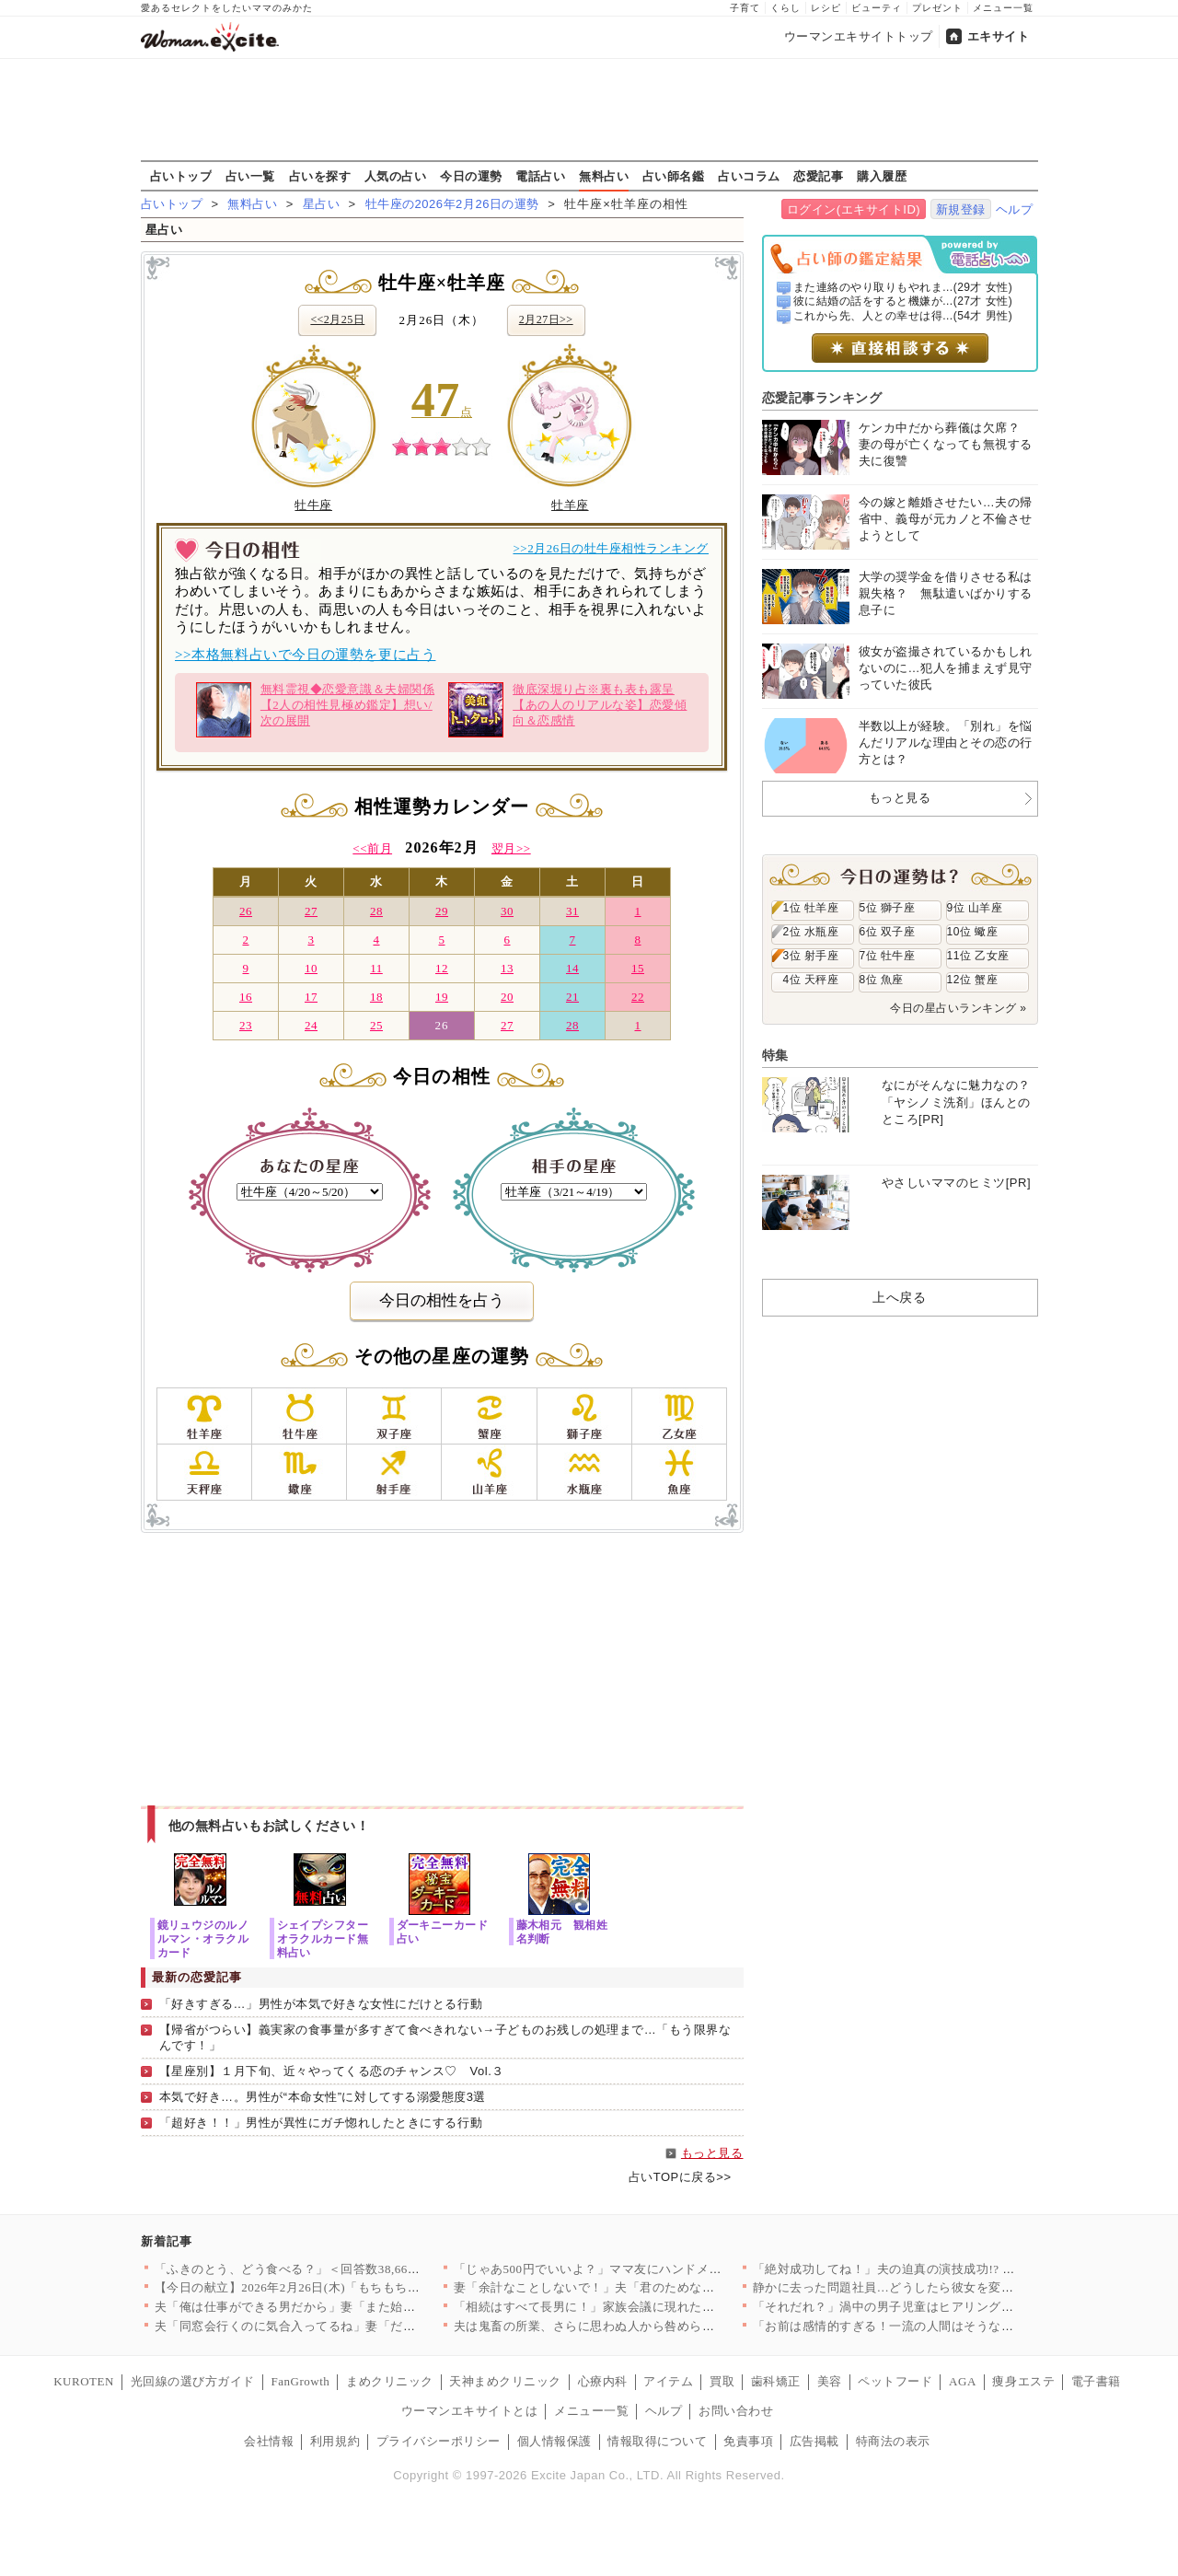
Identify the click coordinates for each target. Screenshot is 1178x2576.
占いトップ (181, 176)
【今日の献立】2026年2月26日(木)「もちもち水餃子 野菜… (320, 2287)
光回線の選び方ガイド (193, 2381)
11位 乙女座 (978, 955)
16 (245, 997)
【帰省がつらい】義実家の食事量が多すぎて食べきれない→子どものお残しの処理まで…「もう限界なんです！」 (445, 2037)
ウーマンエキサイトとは (469, 2411)
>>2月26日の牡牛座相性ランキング (611, 548)
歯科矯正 (776, 2381)
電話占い (540, 176)
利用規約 (335, 2441)
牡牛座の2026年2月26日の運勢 (452, 204)
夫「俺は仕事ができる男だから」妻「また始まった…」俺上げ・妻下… (354, 2307)
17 (311, 997)
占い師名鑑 (673, 176)
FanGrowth (300, 2381)
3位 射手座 (811, 955)
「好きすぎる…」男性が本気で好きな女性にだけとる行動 (321, 2004)
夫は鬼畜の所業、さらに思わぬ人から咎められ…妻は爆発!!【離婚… (645, 2326)
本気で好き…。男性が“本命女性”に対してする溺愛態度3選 (322, 2097)
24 (311, 1025)
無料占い (604, 176)
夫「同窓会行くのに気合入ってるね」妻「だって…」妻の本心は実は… (354, 2326)
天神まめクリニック (505, 2381)
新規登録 (961, 209)
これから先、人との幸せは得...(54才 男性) (902, 315)
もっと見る (712, 2153)
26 (245, 911)
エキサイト (998, 36)
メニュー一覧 (1003, 8)
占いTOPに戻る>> (680, 2177)
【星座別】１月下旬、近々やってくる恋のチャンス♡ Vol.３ (331, 2071)
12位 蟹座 (973, 979)
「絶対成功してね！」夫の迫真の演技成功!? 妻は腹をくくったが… (940, 2269)
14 (572, 968)
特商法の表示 (893, 2441)
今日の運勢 (471, 176)
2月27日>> (546, 319)
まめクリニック (389, 2381)
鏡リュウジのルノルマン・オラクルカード (203, 1938)
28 (376, 911)
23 (245, 1025)
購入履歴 (882, 176)
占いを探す (320, 176)
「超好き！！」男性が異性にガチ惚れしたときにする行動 (321, 2122)
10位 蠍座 (973, 931)
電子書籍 (1096, 2381)
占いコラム (749, 176)
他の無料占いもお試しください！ (269, 1825)
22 (637, 997)
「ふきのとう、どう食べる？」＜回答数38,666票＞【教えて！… (334, 2269)
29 (441, 911)
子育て (745, 8)
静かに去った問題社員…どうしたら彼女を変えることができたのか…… (952, 2287)
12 (441, 968)
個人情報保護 (554, 2441)
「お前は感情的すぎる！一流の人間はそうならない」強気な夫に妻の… (952, 2326)
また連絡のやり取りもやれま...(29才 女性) (902, 287)
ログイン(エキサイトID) (853, 209)
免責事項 (748, 2441)
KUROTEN (83, 2381)
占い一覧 (250, 176)
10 (311, 968)
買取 (722, 2381)
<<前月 (372, 848)
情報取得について (657, 2441)
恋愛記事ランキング (822, 397)
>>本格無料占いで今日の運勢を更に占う (305, 654)
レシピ (826, 8)
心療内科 (603, 2381)
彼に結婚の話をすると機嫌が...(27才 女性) (902, 301)
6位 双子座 (888, 931)
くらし (785, 8)
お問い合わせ (736, 2411)
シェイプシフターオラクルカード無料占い (323, 1938)
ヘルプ (1015, 209)
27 (311, 911)
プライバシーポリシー (438, 2441)
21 (572, 997)
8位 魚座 (882, 979)
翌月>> (511, 848)
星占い (322, 204)
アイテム (668, 2381)
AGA (962, 2381)
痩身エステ (1023, 2381)
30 (507, 911)
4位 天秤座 (811, 979)
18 (376, 997)
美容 (829, 2381)
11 (376, 968)
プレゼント (937, 8)
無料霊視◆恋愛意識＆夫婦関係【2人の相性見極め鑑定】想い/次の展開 (315, 709)
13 (507, 968)
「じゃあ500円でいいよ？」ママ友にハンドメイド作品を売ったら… (644, 2269)
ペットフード (895, 2381)
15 (637, 968)
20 (507, 997)
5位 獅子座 (888, 907)
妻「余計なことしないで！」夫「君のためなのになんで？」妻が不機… (653, 2287)
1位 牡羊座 (811, 907)
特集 (775, 1055)
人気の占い (395, 176)
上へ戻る (899, 1297)
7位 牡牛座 (888, 955)
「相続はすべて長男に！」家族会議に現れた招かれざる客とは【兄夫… (653, 2307)
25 (376, 1025)
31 (572, 911)
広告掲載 (814, 2441)
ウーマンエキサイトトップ (858, 36)
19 (441, 997)
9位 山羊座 (975, 907)
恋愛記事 (818, 176)
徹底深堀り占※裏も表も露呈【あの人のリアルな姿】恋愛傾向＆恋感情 (567, 709)
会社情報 (269, 2441)
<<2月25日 (337, 319)
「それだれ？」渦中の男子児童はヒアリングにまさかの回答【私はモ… (952, 2307)
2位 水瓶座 (811, 931)
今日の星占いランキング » (958, 1008)
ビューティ (876, 8)
